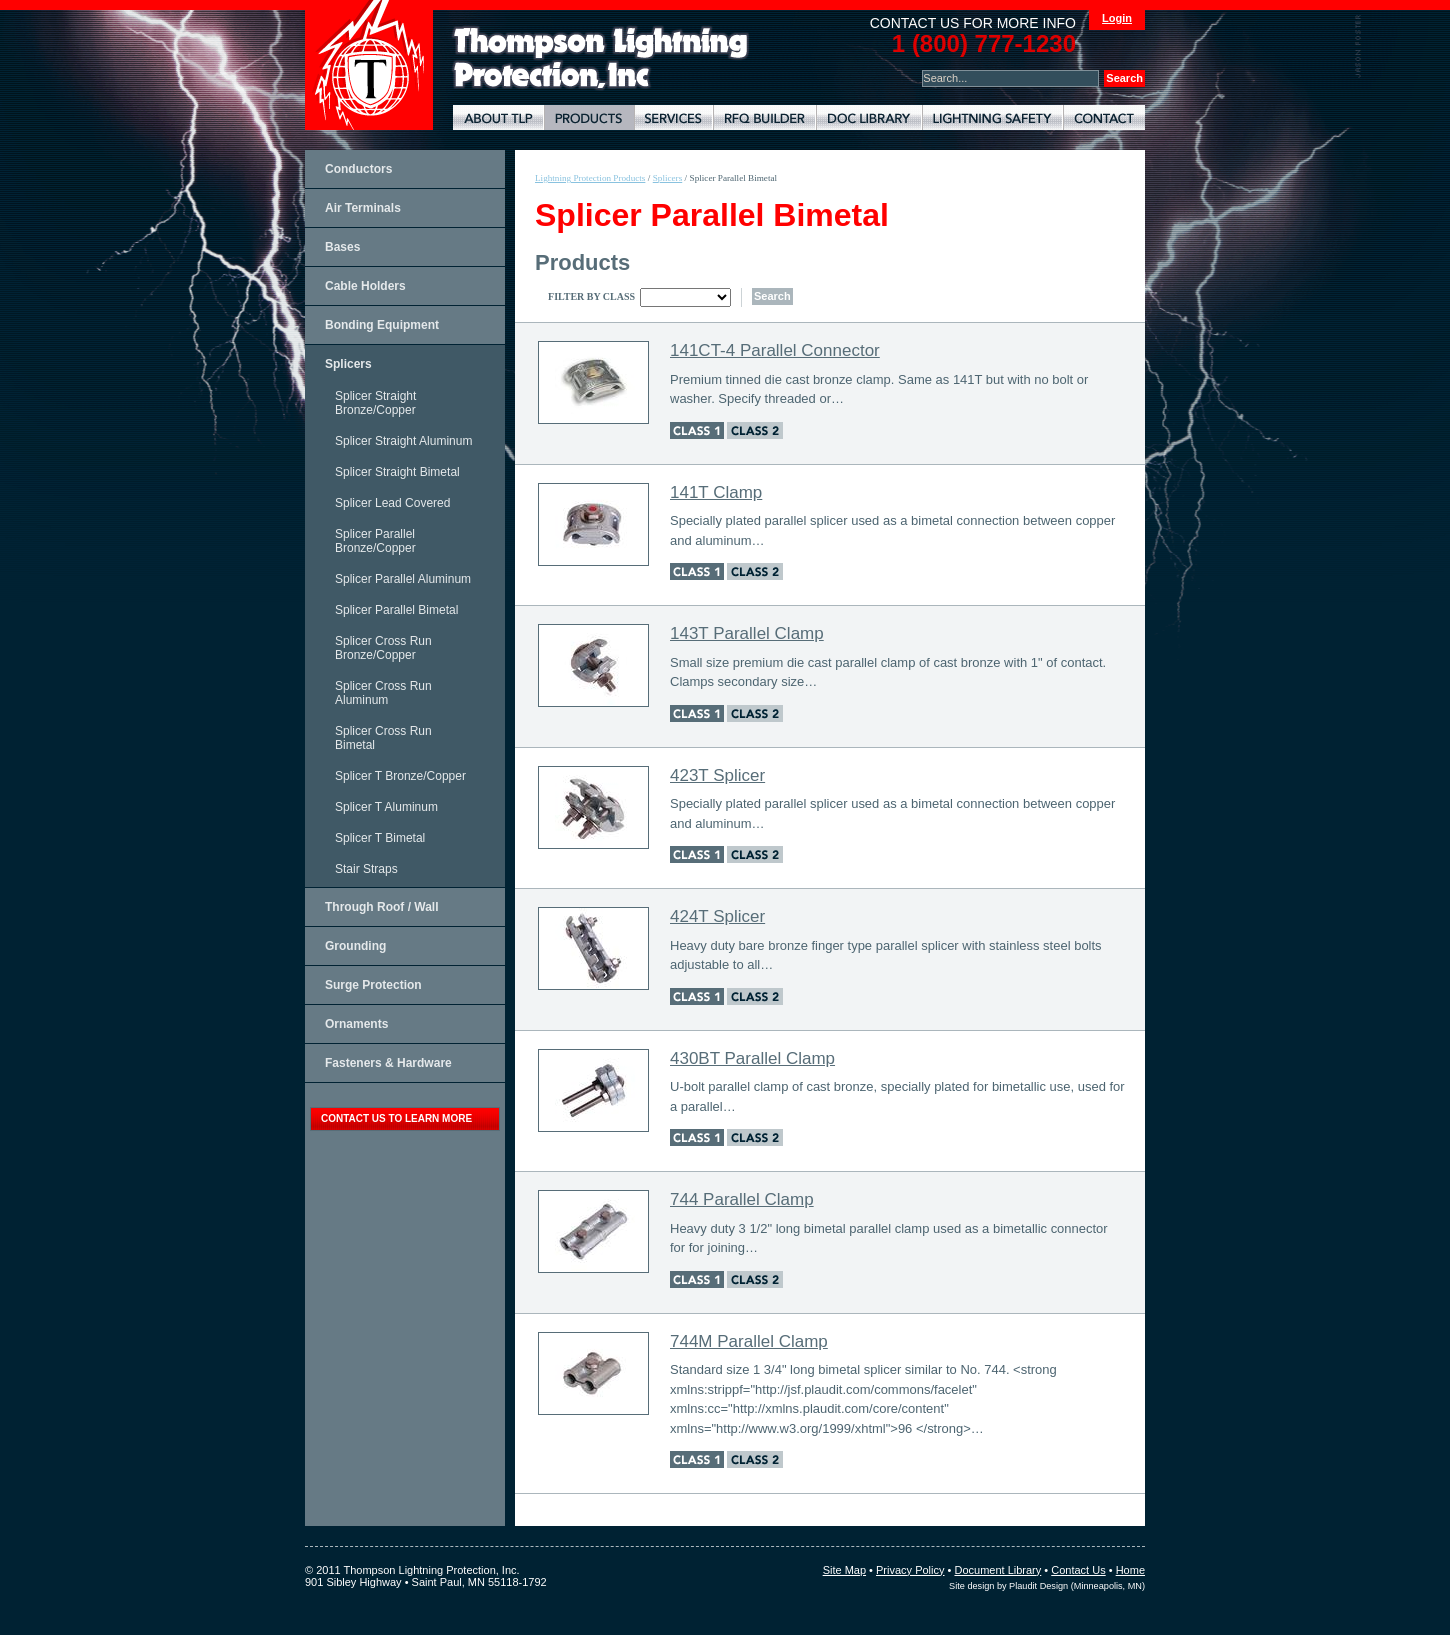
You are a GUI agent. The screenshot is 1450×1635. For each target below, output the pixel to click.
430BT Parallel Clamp (752, 1058)
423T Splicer (717, 775)
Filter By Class (591, 296)
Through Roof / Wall (382, 907)
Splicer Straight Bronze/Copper (375, 403)
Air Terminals (363, 208)
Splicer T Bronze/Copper (400, 776)
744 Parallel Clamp (742, 1199)
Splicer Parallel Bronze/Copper (375, 541)
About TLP (498, 117)
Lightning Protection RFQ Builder (764, 117)
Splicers (348, 364)
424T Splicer (717, 916)
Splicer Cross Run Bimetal (383, 738)
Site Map (844, 1570)
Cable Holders (365, 286)
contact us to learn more (396, 1118)
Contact (1104, 117)
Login (1117, 18)
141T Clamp (716, 492)
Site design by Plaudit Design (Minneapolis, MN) (1047, 1586)
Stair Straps (366, 869)
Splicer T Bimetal (380, 838)
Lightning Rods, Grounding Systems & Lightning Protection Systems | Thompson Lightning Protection (601, 58)
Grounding (355, 946)
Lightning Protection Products (589, 117)
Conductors (358, 169)
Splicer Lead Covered (392, 503)
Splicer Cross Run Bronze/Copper (383, 648)
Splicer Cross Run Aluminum (383, 693)
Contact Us (1078, 1570)
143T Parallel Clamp (747, 633)
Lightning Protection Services (673, 117)
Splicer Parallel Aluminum (403, 579)
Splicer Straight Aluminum (403, 441)
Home (1130, 1570)
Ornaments (356, 1024)
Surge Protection (373, 985)
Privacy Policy (910, 1570)
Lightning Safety (992, 117)
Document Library (869, 117)
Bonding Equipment (382, 325)
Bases (342, 247)
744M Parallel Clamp (749, 1341)
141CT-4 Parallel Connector (775, 350)
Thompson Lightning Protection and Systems (369, 65)
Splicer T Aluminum (386, 807)
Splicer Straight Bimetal (397, 472)
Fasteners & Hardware (388, 1063)
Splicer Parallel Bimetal (396, 610)
